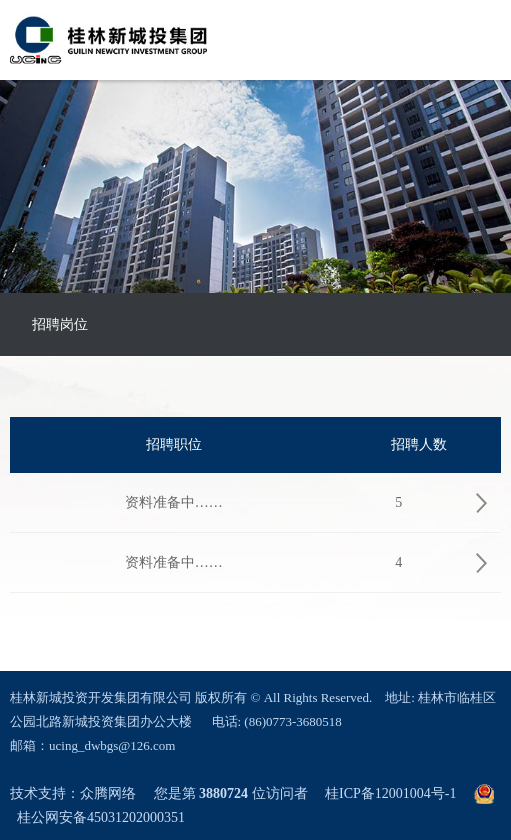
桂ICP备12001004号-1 (390, 793)
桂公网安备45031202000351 (101, 817)
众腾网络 (108, 793)
